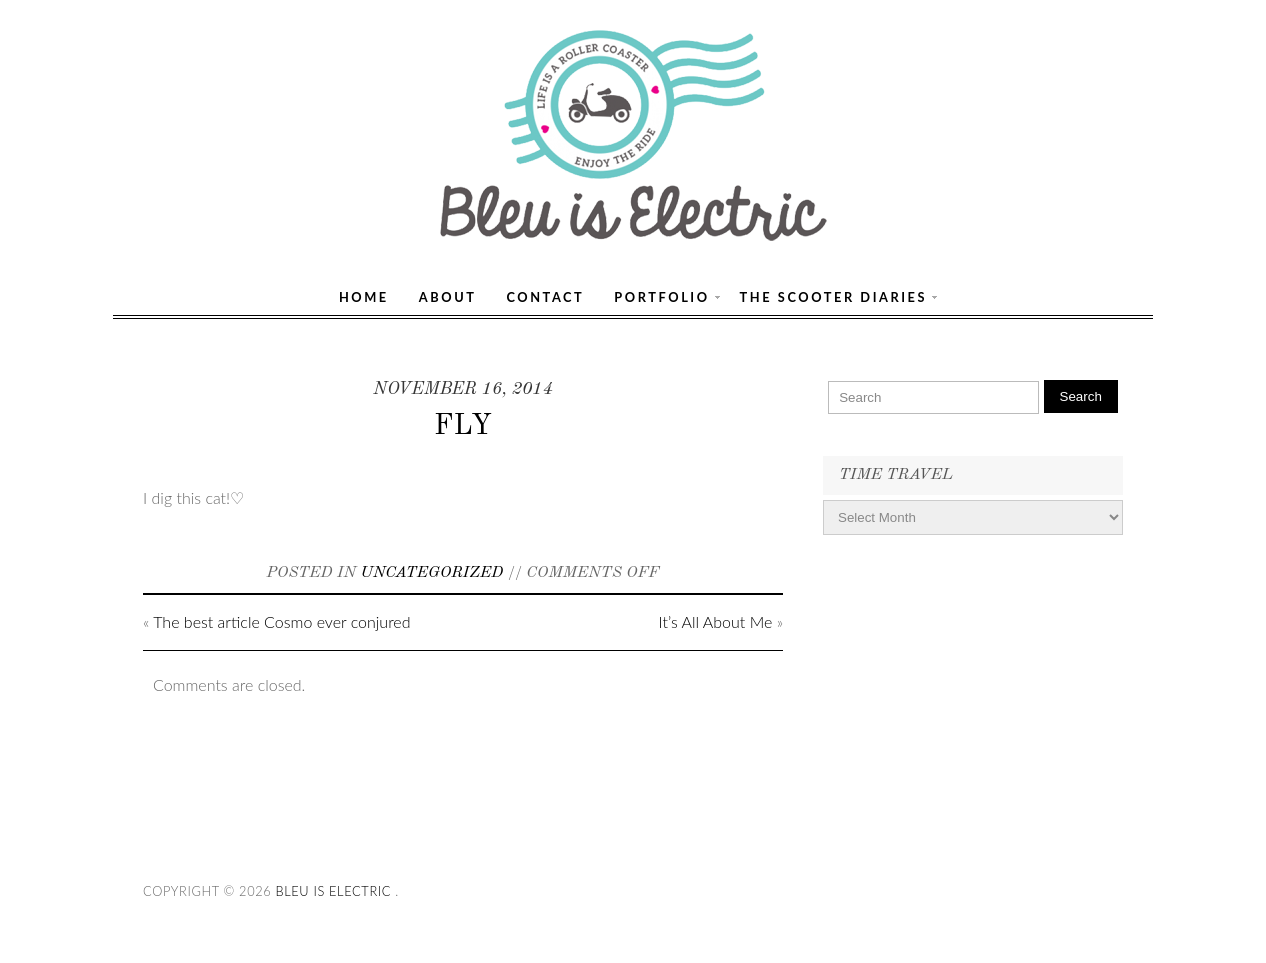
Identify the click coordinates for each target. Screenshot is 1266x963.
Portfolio (661, 297)
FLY (463, 426)
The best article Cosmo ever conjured (281, 621)
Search (1081, 396)
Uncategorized (432, 573)
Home (364, 297)
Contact (545, 297)
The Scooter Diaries (834, 297)
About (448, 297)
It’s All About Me (716, 621)
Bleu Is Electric (333, 891)
